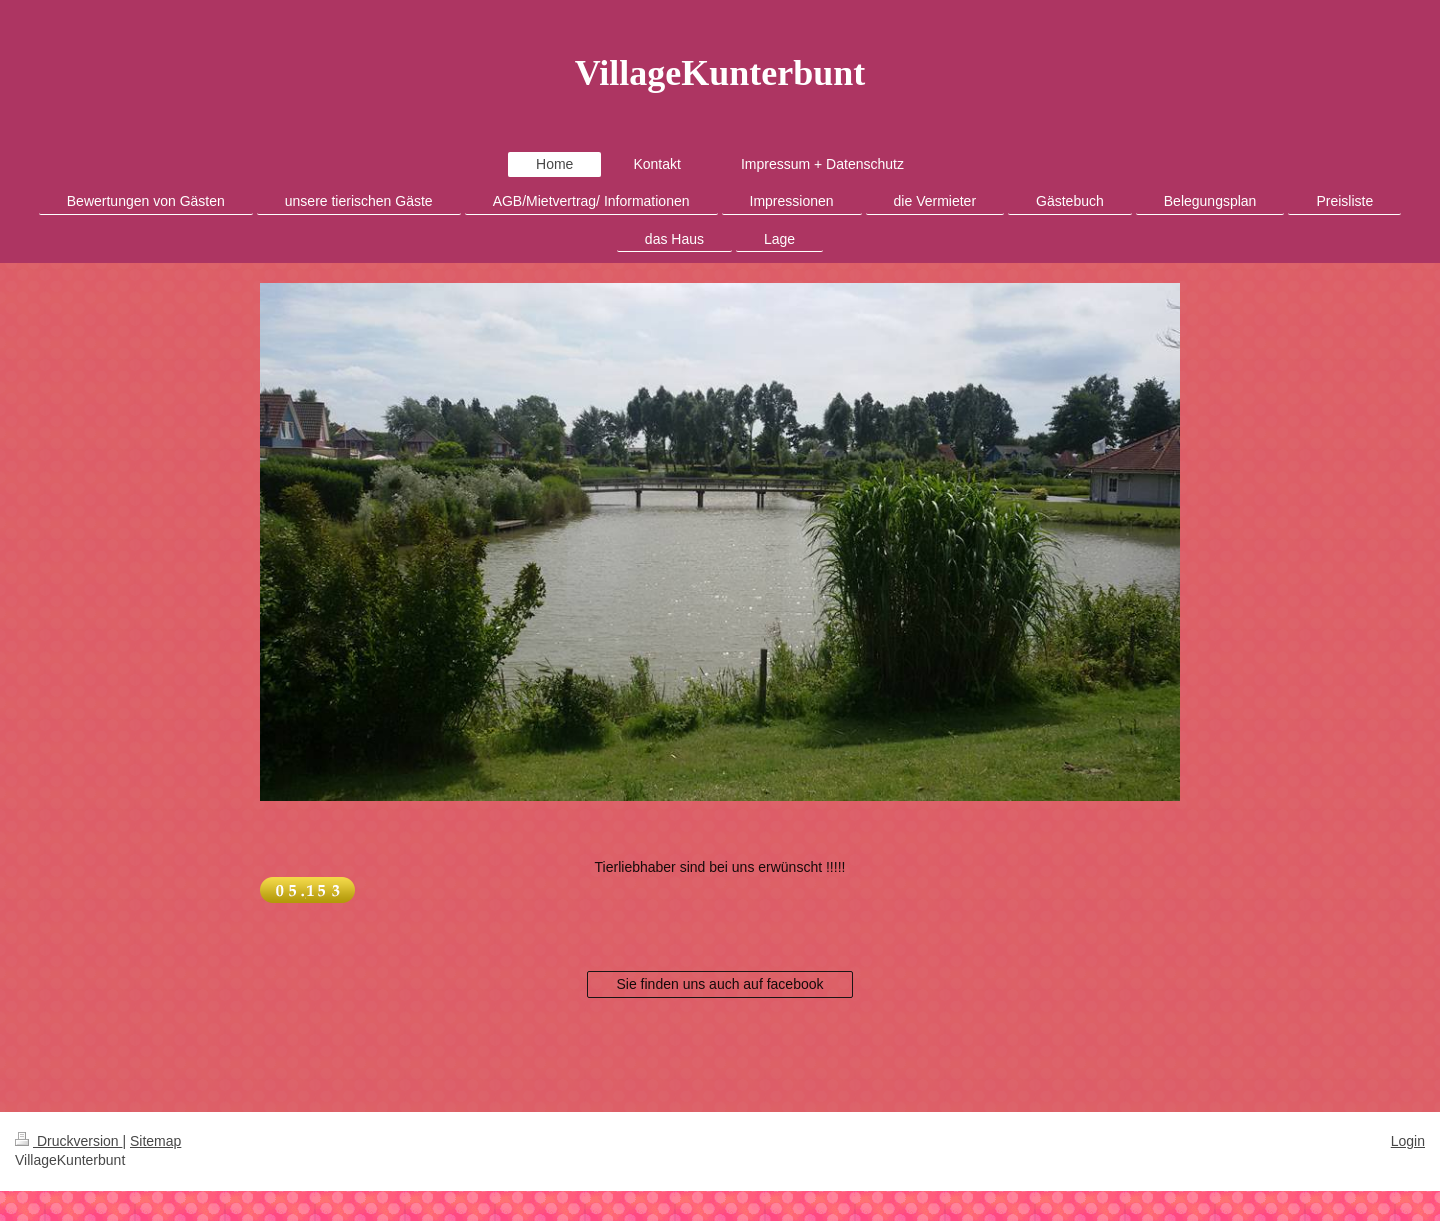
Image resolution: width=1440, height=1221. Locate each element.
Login (1408, 1141)
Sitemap (155, 1141)
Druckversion (68, 1141)
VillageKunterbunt (720, 73)
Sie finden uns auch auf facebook (719, 984)
